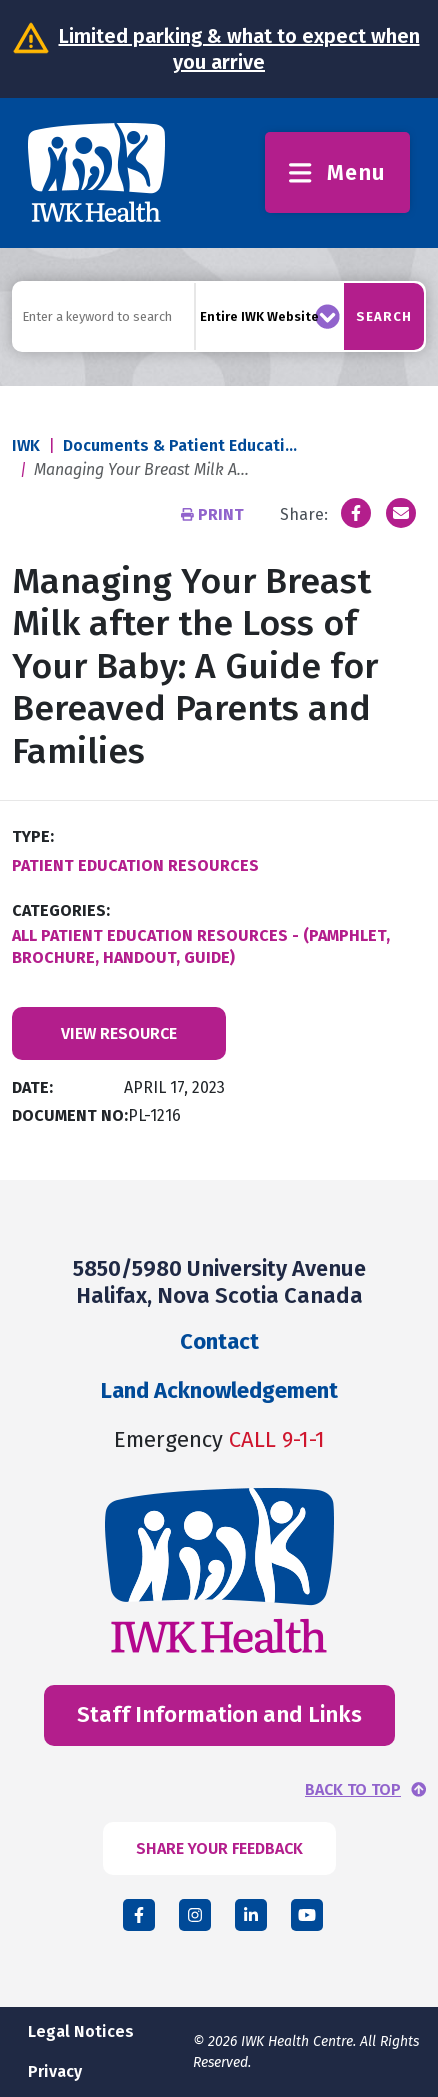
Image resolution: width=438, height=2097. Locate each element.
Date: (32, 1087)
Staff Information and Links (219, 1714)
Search (384, 316)
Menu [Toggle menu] (337, 172)
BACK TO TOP (353, 1790)
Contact (219, 1341)
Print (214, 514)
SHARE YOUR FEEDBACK (219, 1848)
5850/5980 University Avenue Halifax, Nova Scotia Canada (219, 1281)
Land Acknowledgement (219, 1390)
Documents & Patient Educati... (180, 445)
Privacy (55, 2071)
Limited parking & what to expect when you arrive (239, 49)
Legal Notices (81, 2031)
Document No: (70, 1115)
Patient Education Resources (135, 865)
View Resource (119, 1033)
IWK (26, 445)
